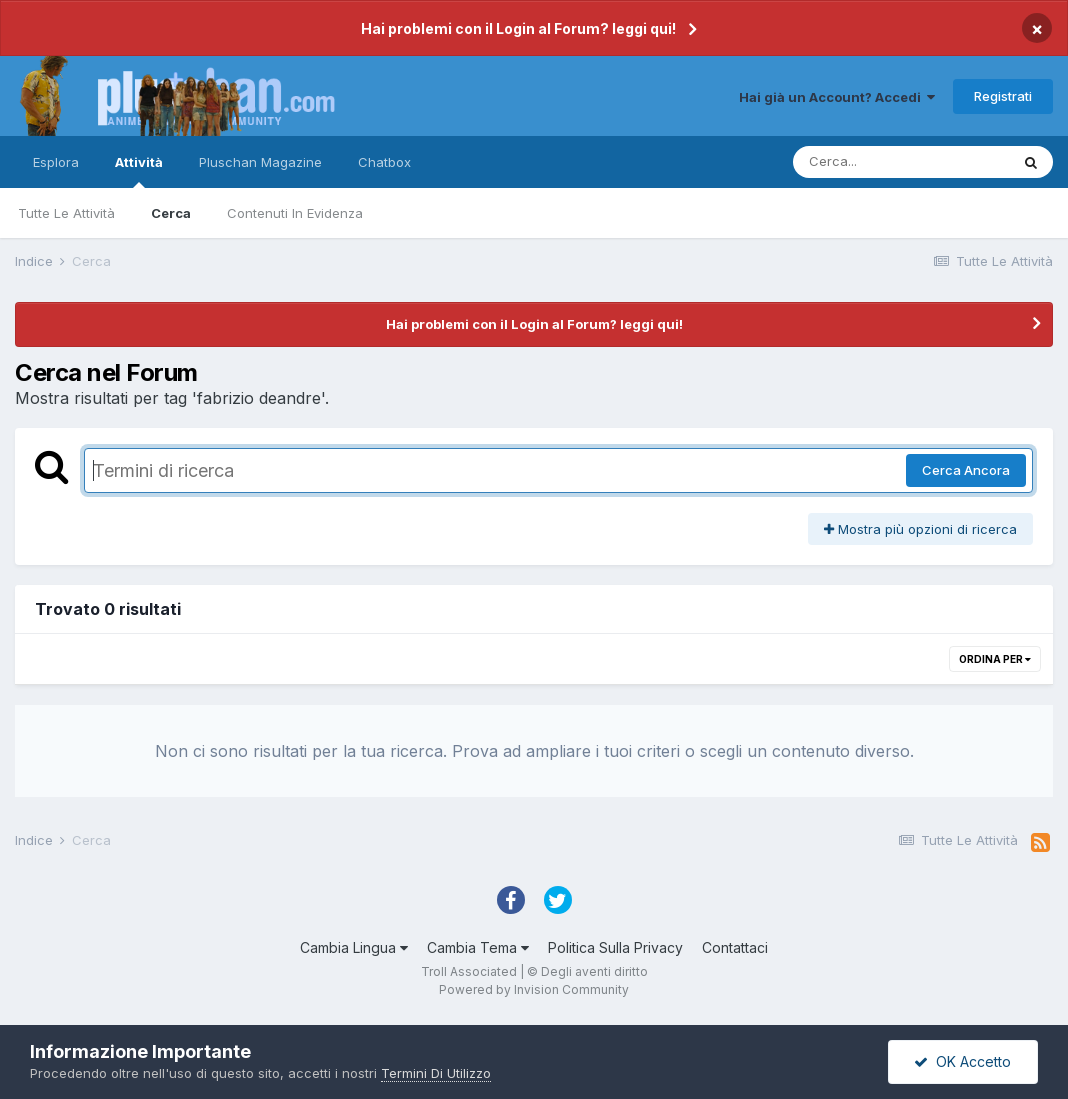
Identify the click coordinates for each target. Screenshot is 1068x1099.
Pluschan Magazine (260, 162)
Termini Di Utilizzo (436, 1073)
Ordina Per (995, 659)
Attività (139, 171)
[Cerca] (901, 162)
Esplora (56, 162)
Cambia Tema (478, 947)
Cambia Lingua (354, 947)
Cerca (171, 213)
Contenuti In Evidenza (295, 213)
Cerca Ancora (966, 470)
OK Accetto (962, 1061)
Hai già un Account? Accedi (837, 97)
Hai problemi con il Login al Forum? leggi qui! (518, 28)
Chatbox (384, 162)
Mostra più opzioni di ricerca (920, 529)
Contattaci (735, 947)
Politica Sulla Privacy (615, 947)
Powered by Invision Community (534, 989)
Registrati (1003, 96)
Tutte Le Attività (66, 213)
